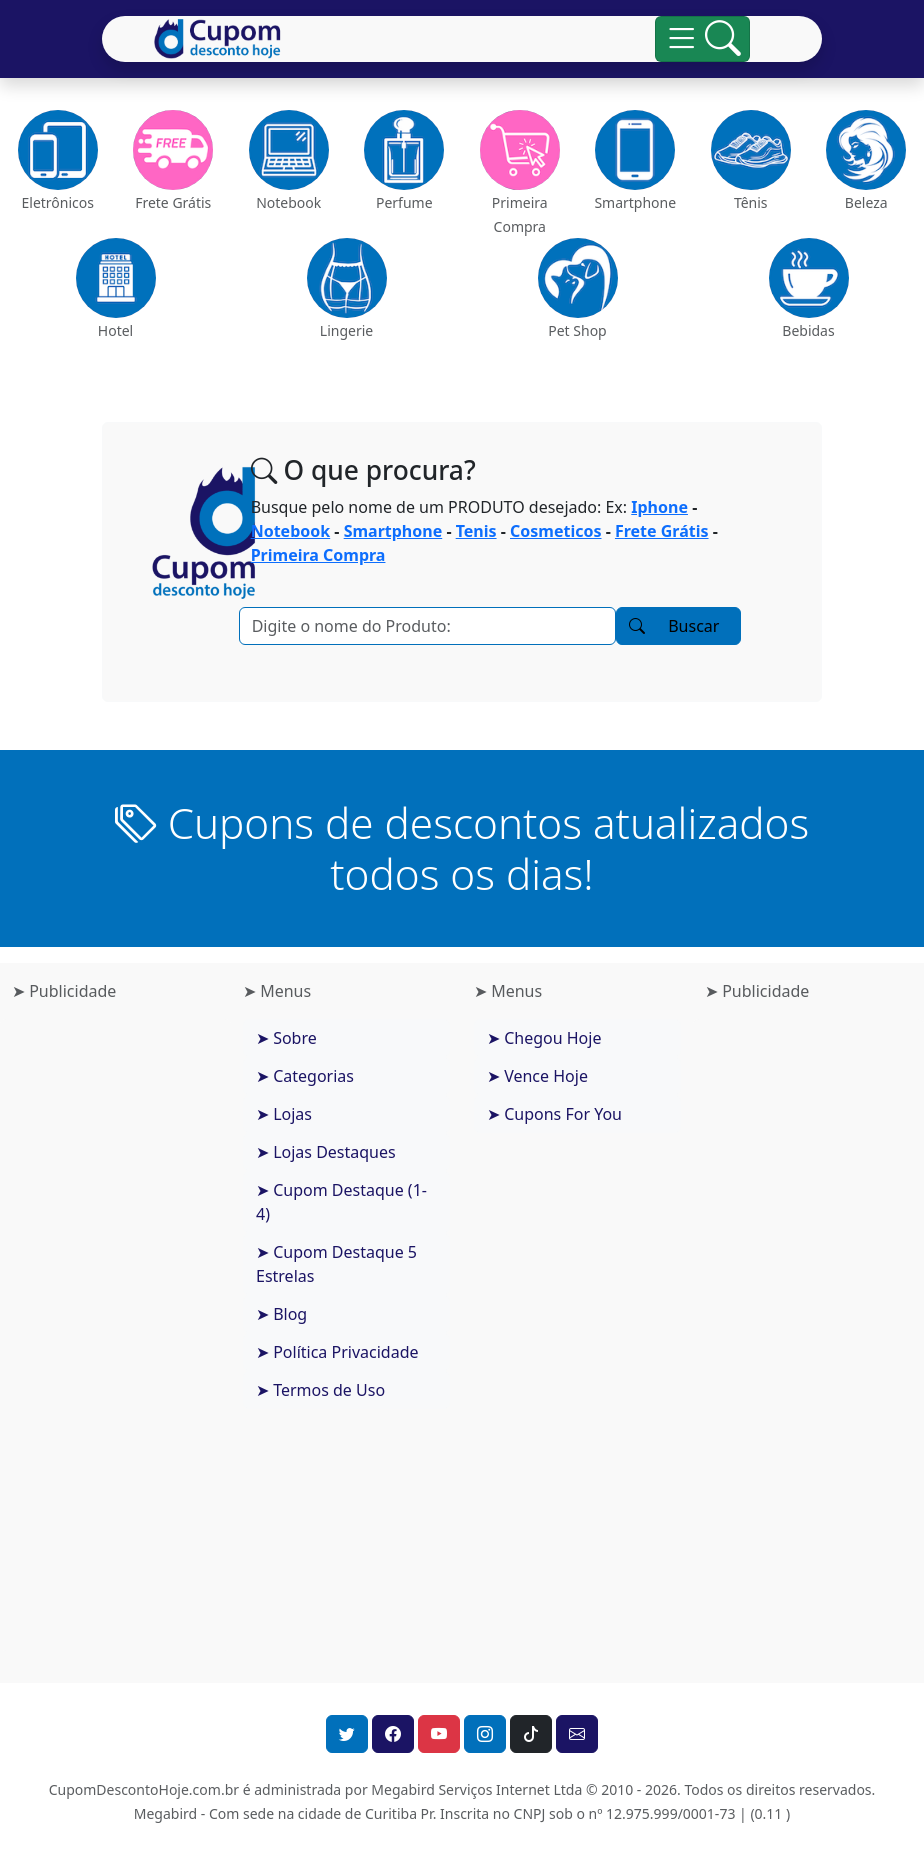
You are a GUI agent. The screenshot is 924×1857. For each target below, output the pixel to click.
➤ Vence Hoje (537, 1076)
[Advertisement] (115, 1335)
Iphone (659, 507)
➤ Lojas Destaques (326, 1152)
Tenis (476, 531)
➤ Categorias (305, 1076)
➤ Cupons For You (554, 1114)
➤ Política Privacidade (337, 1352)
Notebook (291, 531)
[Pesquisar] (427, 626)
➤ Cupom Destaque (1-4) (341, 1202)
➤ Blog (281, 1314)
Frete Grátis (662, 531)
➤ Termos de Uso (320, 1390)
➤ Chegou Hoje (544, 1038)
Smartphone (393, 531)
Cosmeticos (555, 531)
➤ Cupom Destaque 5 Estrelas (336, 1264)
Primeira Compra (318, 555)
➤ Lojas (284, 1114)
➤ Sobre (286, 1038)
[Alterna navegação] (702, 39)
